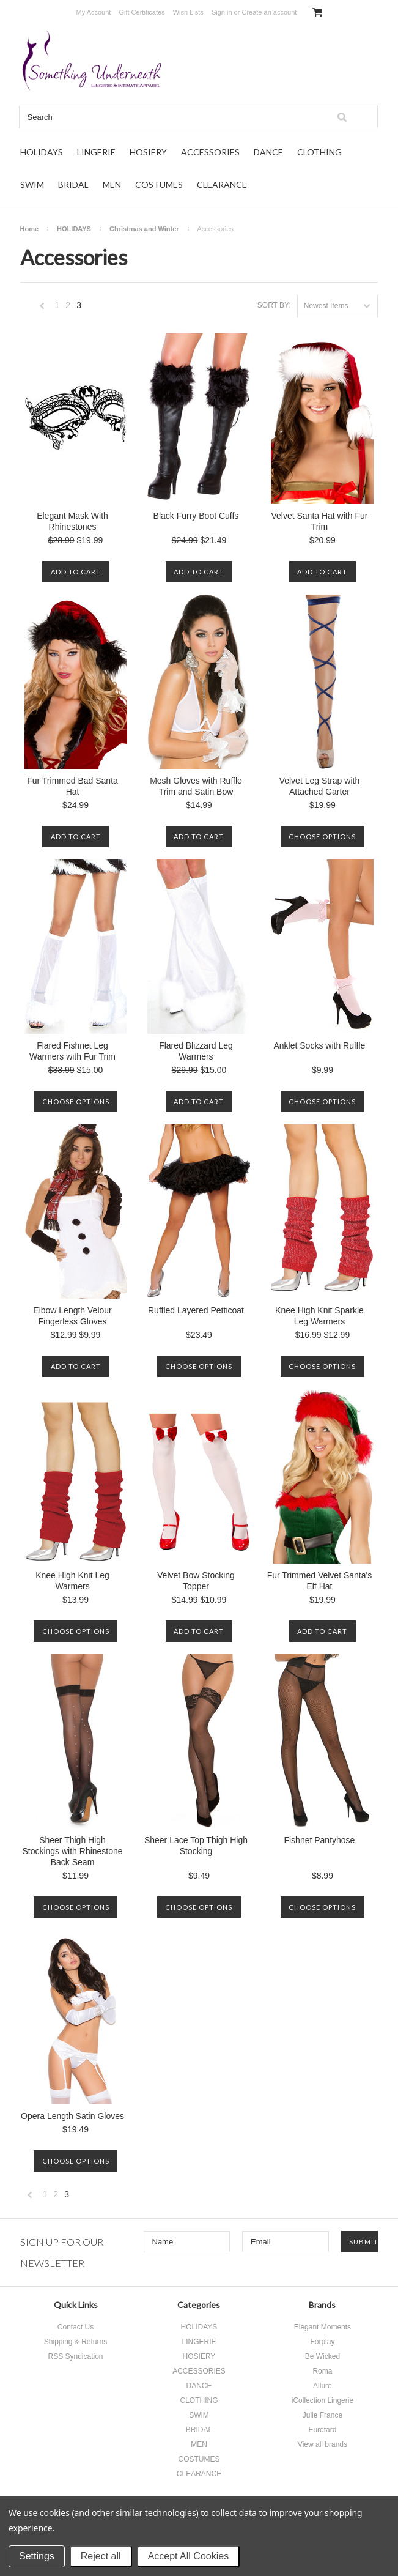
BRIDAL (73, 184)
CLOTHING (319, 152)
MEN (112, 184)
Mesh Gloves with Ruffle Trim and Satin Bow (196, 786)
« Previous (42, 309)
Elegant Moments (322, 2327)
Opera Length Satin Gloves (72, 2116)
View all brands (322, 2444)
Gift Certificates (141, 12)
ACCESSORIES (210, 152)
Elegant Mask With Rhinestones (72, 521)
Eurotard (322, 2430)
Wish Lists (188, 12)
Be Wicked (322, 2356)
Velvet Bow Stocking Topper (196, 1580)
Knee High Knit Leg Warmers (72, 1580)
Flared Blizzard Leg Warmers (196, 1051)
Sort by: (274, 305)
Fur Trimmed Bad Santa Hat (72, 786)
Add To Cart (76, 572)
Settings (36, 2556)
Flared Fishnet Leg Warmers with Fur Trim (72, 1051)
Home (29, 228)
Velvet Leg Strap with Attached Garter (319, 786)
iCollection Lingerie (322, 2400)
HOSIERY (148, 152)
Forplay (322, 2341)
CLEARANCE (222, 184)
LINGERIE (96, 152)
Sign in (222, 12)
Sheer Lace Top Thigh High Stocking (196, 1845)
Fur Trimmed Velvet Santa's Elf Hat (319, 1580)
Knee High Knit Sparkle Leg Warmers (319, 1315)
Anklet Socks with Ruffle (319, 1045)
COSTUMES (159, 184)
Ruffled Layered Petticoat (196, 1310)
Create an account (269, 12)
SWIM (32, 184)
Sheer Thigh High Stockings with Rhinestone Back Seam (72, 1851)
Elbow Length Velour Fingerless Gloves (72, 1315)
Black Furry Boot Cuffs (196, 516)
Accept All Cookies (188, 2556)
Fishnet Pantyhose (319, 1840)
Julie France (322, 2415)
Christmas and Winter (144, 228)
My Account (93, 12)
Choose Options (322, 837)
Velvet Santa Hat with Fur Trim (319, 521)
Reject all (101, 2556)
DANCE (268, 152)
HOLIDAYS (41, 152)
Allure (322, 2385)
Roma (322, 2371)
